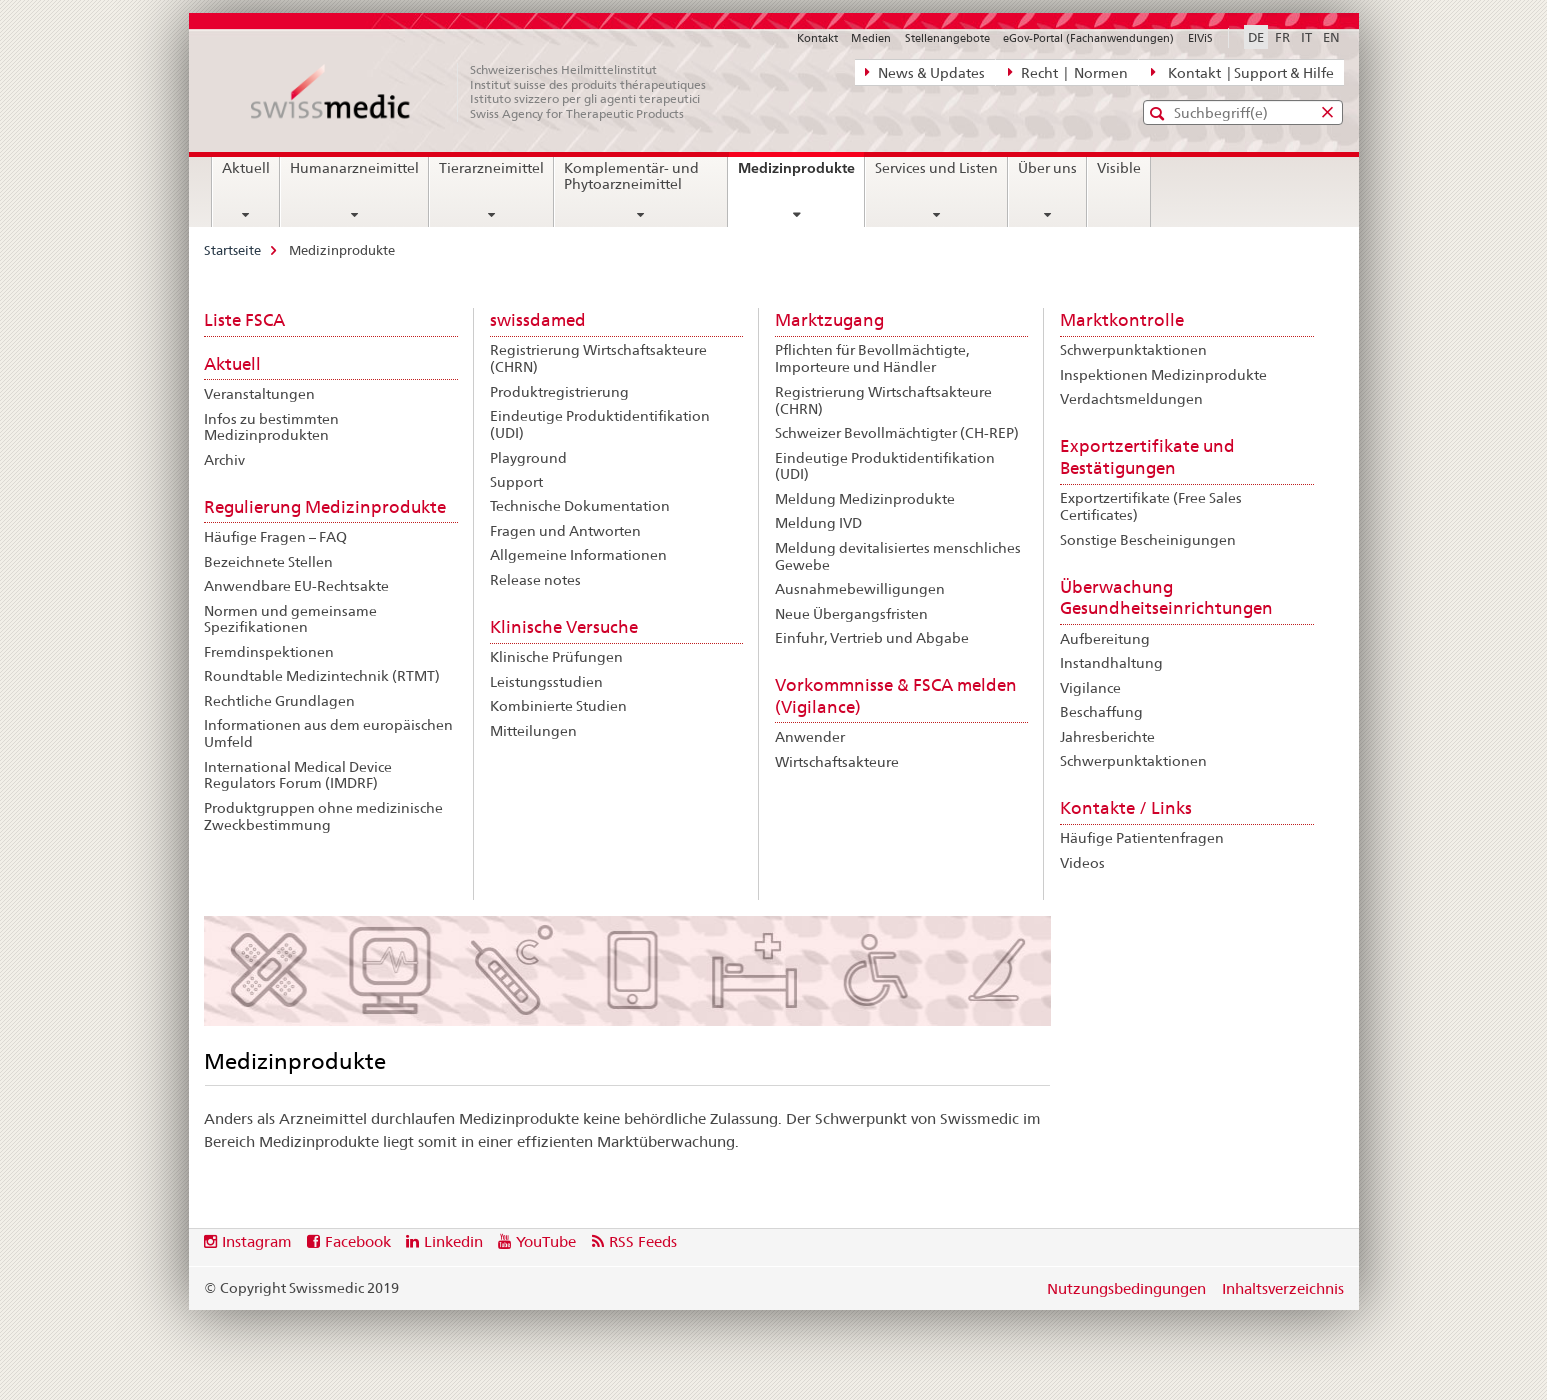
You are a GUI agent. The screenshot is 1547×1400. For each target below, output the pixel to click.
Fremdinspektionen (269, 652)
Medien (871, 38)
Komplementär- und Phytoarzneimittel (631, 176)
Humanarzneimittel (354, 168)
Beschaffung (1101, 712)
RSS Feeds (643, 1241)
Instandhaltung (1111, 663)
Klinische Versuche (564, 627)
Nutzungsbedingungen (1126, 1288)
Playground (528, 458)
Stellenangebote (947, 38)
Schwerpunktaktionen (1133, 350)
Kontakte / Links (1126, 808)
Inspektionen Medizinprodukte (1163, 375)
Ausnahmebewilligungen (860, 589)
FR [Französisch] (1282, 37)
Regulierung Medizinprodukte (325, 507)
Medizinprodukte (801, 175)
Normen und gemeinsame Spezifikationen (290, 619)
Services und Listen (936, 168)
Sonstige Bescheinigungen (1148, 540)
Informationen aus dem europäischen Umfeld (328, 733)
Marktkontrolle (1122, 320)
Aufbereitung (1105, 639)
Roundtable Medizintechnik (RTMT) (322, 676)
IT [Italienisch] (1306, 37)
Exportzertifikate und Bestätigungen (1147, 457)
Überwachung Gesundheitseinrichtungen (1166, 598)
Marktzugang (829, 320)
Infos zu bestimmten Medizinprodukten (271, 427)
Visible (1119, 168)
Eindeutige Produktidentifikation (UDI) (600, 424)
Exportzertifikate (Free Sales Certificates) (1151, 506)
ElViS (1200, 38)
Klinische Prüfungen (556, 657)
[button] (1159, 113)
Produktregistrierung (559, 392)
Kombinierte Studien (558, 706)
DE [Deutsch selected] (1256, 37)
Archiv (224, 460)
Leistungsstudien (546, 682)
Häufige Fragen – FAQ (275, 537)
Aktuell (246, 168)
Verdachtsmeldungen (1131, 399)
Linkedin (453, 1241)
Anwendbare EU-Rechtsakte (296, 586)
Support (516, 482)
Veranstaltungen (259, 394)
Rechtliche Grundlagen (279, 701)
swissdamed (538, 320)
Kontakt (817, 38)
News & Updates (925, 72)
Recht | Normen (1068, 72)
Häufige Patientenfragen (1142, 838)
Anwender (810, 737)
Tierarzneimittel (491, 168)
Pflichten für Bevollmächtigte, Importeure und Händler (872, 358)
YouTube (546, 1241)
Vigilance (1090, 688)
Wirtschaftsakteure (837, 762)
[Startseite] (489, 92)
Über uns (1047, 168)
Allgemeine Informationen (578, 555)
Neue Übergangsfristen (851, 614)
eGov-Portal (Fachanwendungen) (1088, 38)
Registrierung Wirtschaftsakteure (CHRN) (598, 358)
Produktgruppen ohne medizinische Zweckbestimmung (323, 816)
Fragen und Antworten (565, 531)
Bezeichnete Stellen (268, 562)
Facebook (358, 1241)
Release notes (535, 580)
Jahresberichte (1107, 737)
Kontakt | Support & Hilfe (1242, 72)
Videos (1082, 863)
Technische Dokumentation (580, 506)
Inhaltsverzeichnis (1283, 1288)
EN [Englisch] (1331, 37)
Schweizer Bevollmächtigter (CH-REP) (897, 433)
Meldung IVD (818, 523)
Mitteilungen (533, 731)
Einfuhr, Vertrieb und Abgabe (872, 638)
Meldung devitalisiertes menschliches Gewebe (898, 556)
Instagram (257, 1241)
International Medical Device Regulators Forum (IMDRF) (298, 775)
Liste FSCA (244, 320)
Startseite (232, 250)
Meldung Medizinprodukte (865, 499)
